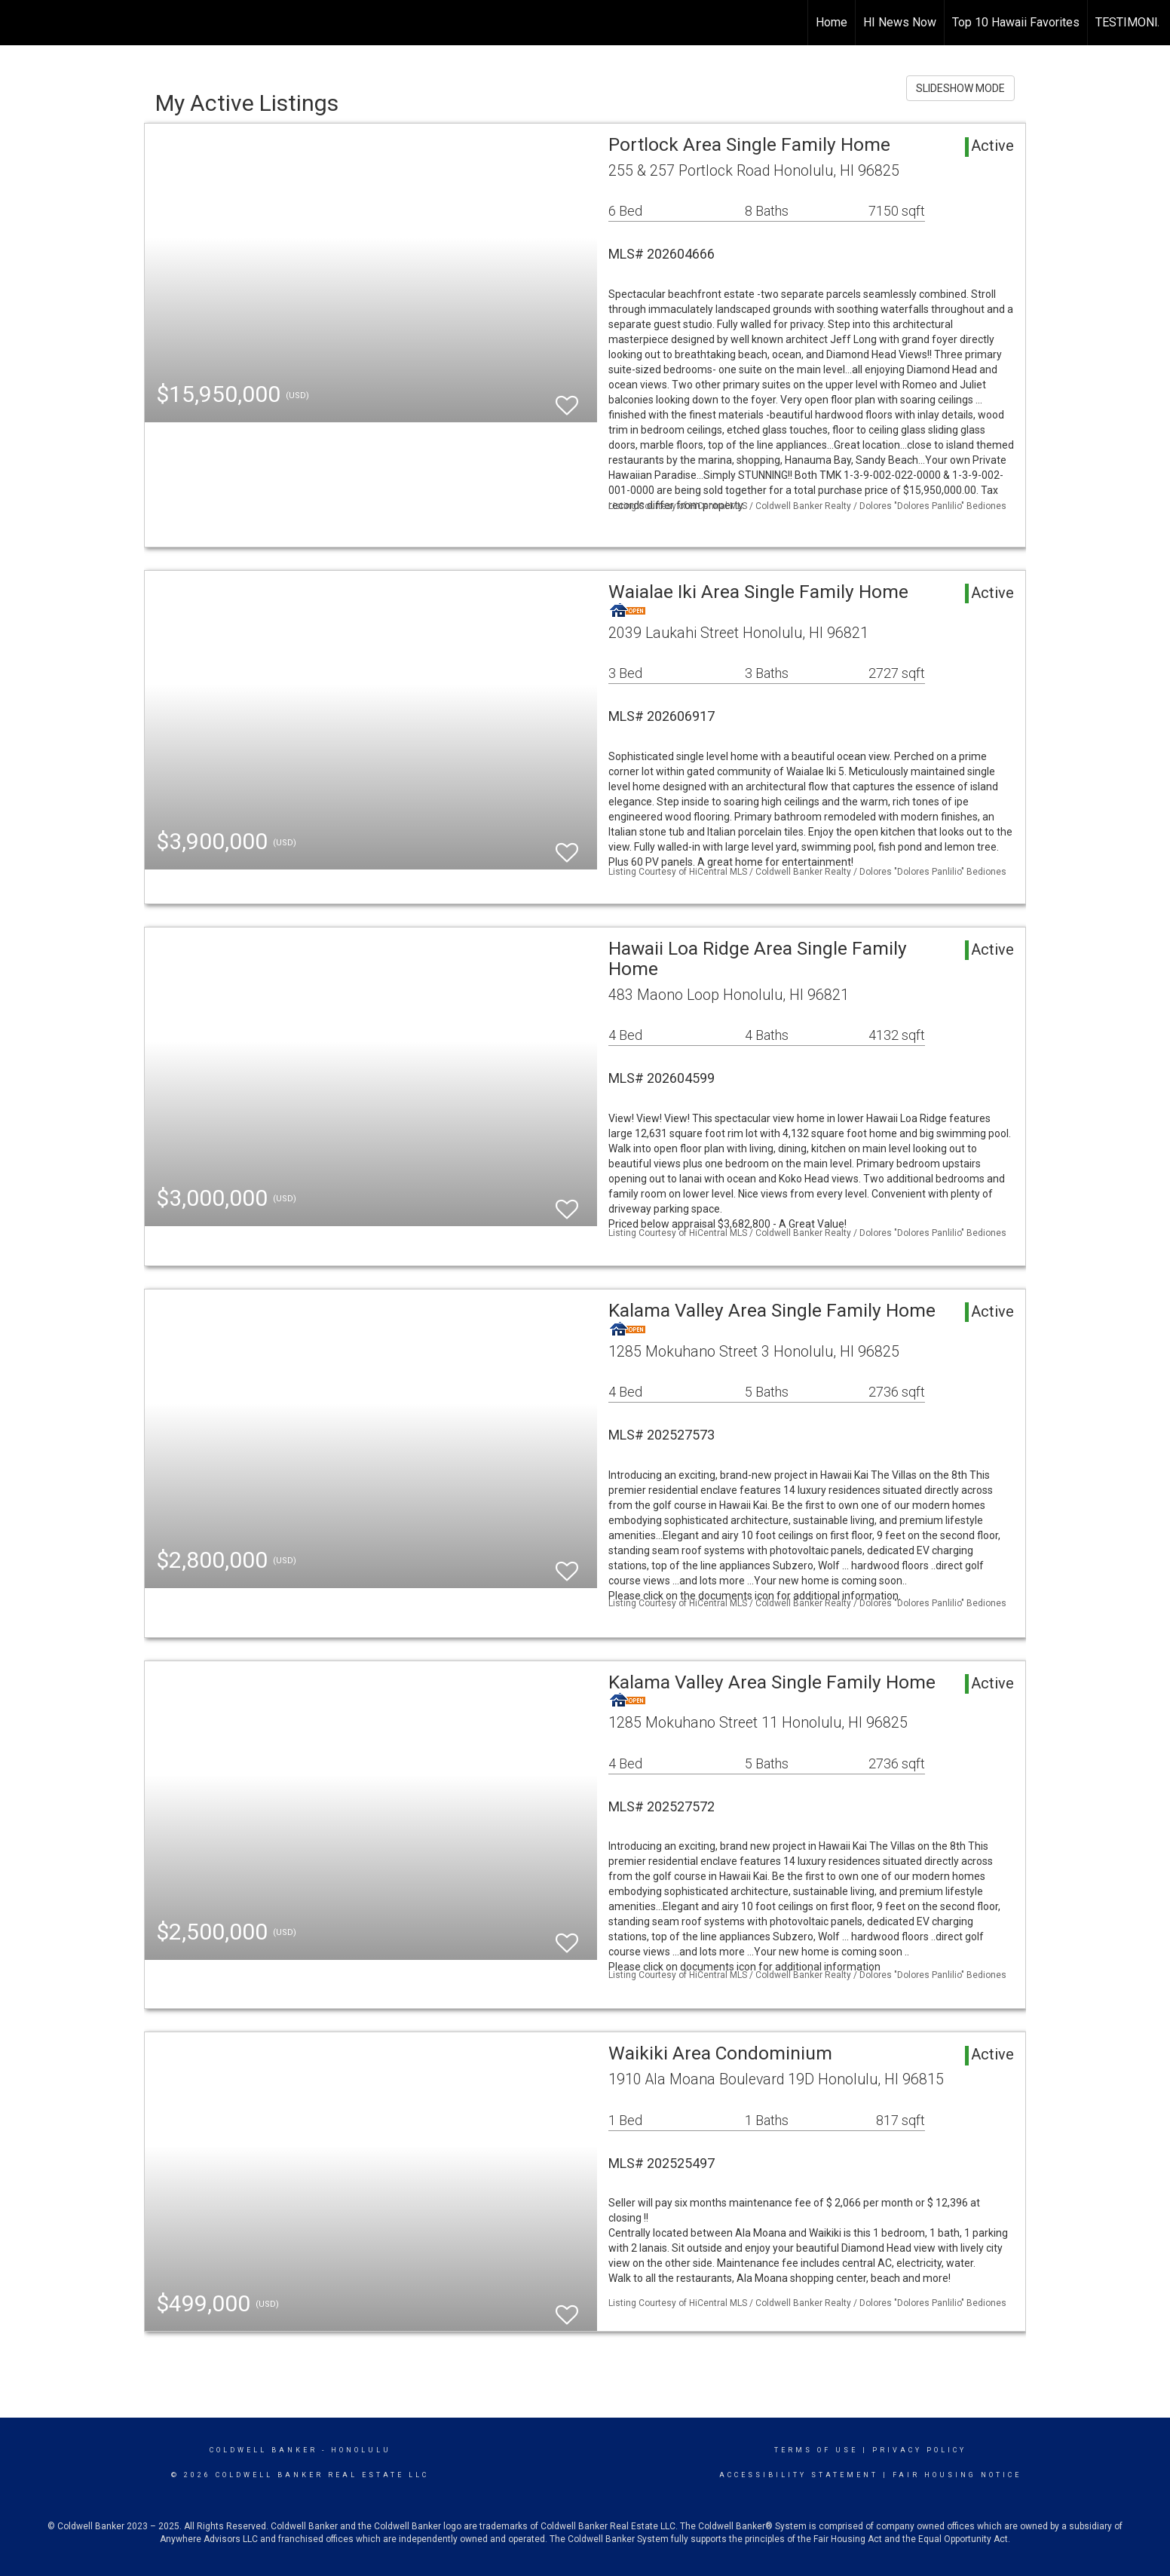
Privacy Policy (919, 2450)
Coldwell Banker (263, 2450)
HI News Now (899, 22)
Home (831, 22)
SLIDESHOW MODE (960, 88)
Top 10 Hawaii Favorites (1016, 22)
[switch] (567, 398)
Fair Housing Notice (957, 2475)
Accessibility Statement (798, 2475)
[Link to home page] (19, 22)
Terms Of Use (816, 2450)
